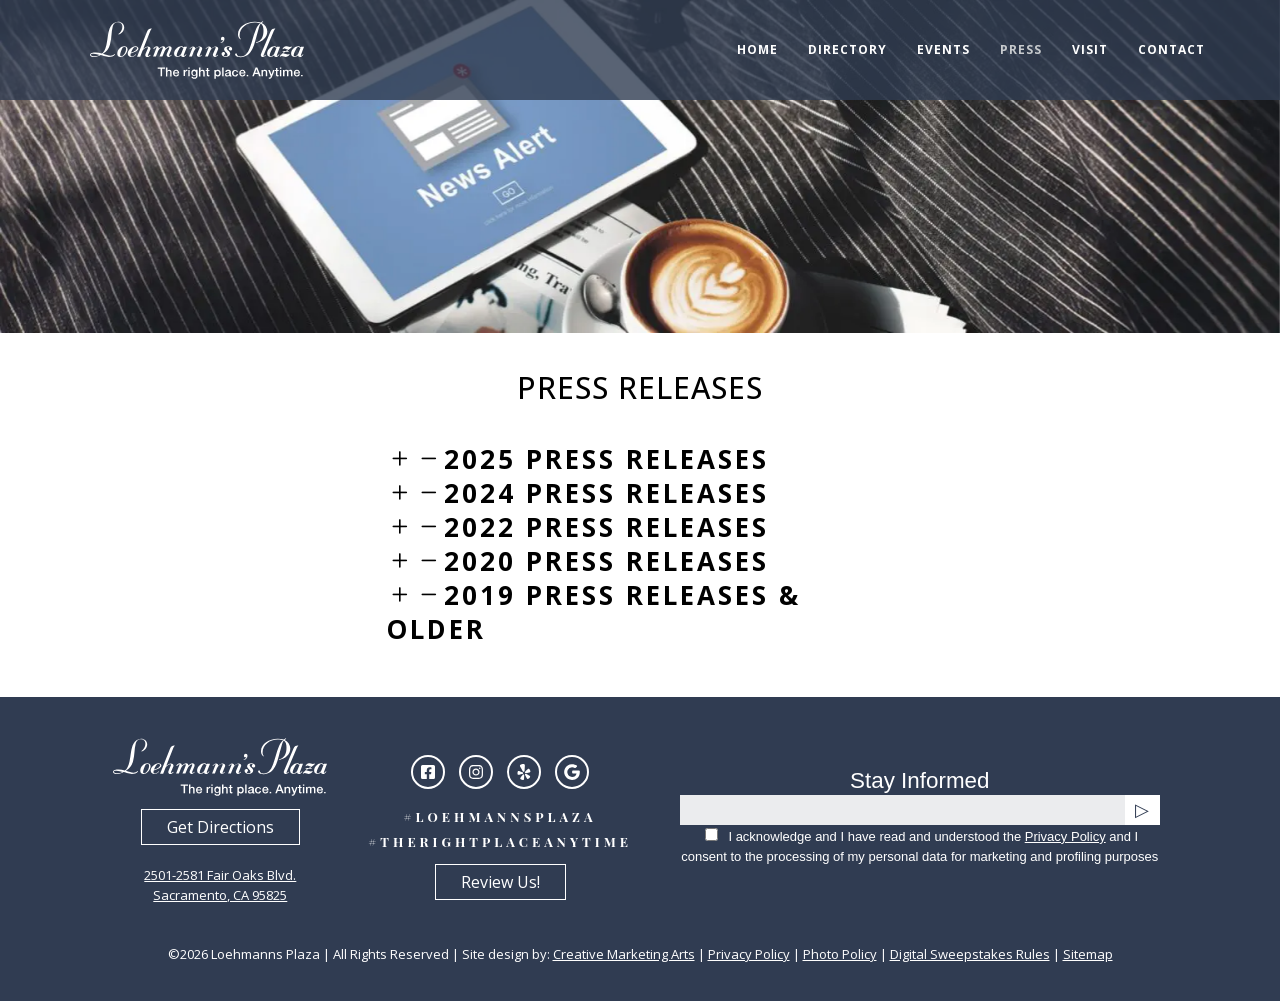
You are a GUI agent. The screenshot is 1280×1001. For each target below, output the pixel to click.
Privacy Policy (1065, 836)
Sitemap (1088, 954)
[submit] (1142, 810)
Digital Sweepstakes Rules (970, 954)
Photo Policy (840, 954)
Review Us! (500, 882)
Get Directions (220, 827)
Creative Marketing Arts (624, 954)
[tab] (639, 459)
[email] (902, 810)
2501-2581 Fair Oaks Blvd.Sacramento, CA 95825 (220, 885)
